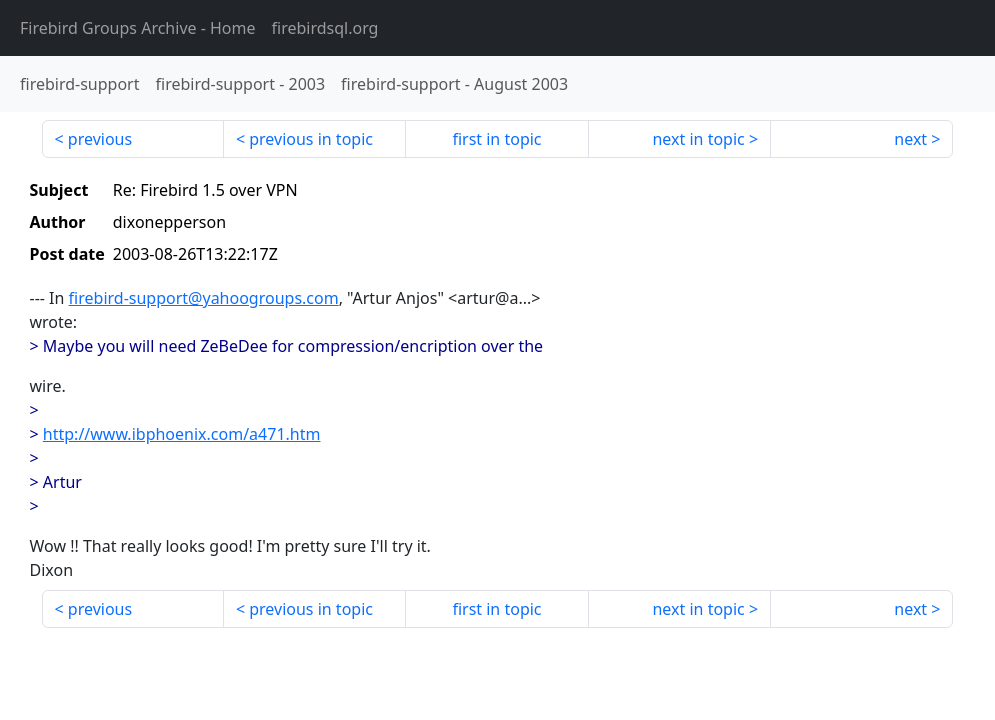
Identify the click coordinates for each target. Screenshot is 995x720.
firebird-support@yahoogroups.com (204, 298)
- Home (138, 28)
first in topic (496, 139)
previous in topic (311, 139)
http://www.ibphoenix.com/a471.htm (182, 434)
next (910, 139)
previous (100, 139)
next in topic (698, 139)
